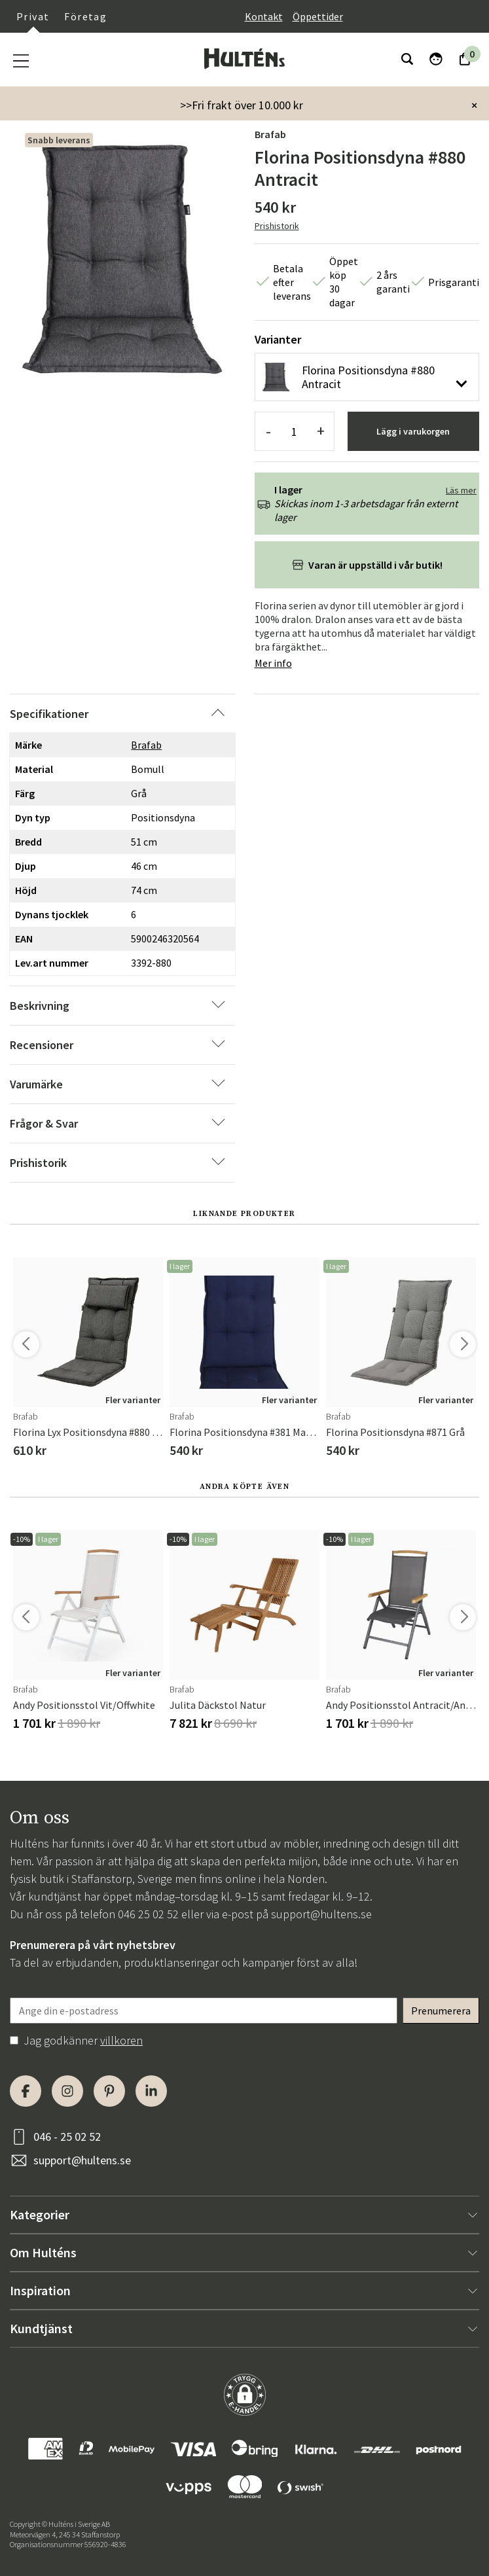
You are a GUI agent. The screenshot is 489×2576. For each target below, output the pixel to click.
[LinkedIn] (151, 2091)
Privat (32, 16)
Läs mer (461, 490)
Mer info (273, 663)
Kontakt (264, 16)
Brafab (270, 134)
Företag (85, 16)
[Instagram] (67, 2091)
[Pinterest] (109, 2091)
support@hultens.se (321, 1914)
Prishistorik (277, 226)
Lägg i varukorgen (413, 431)
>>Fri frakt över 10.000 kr (241, 105)
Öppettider (318, 16)
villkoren (121, 2040)
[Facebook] (25, 2091)
